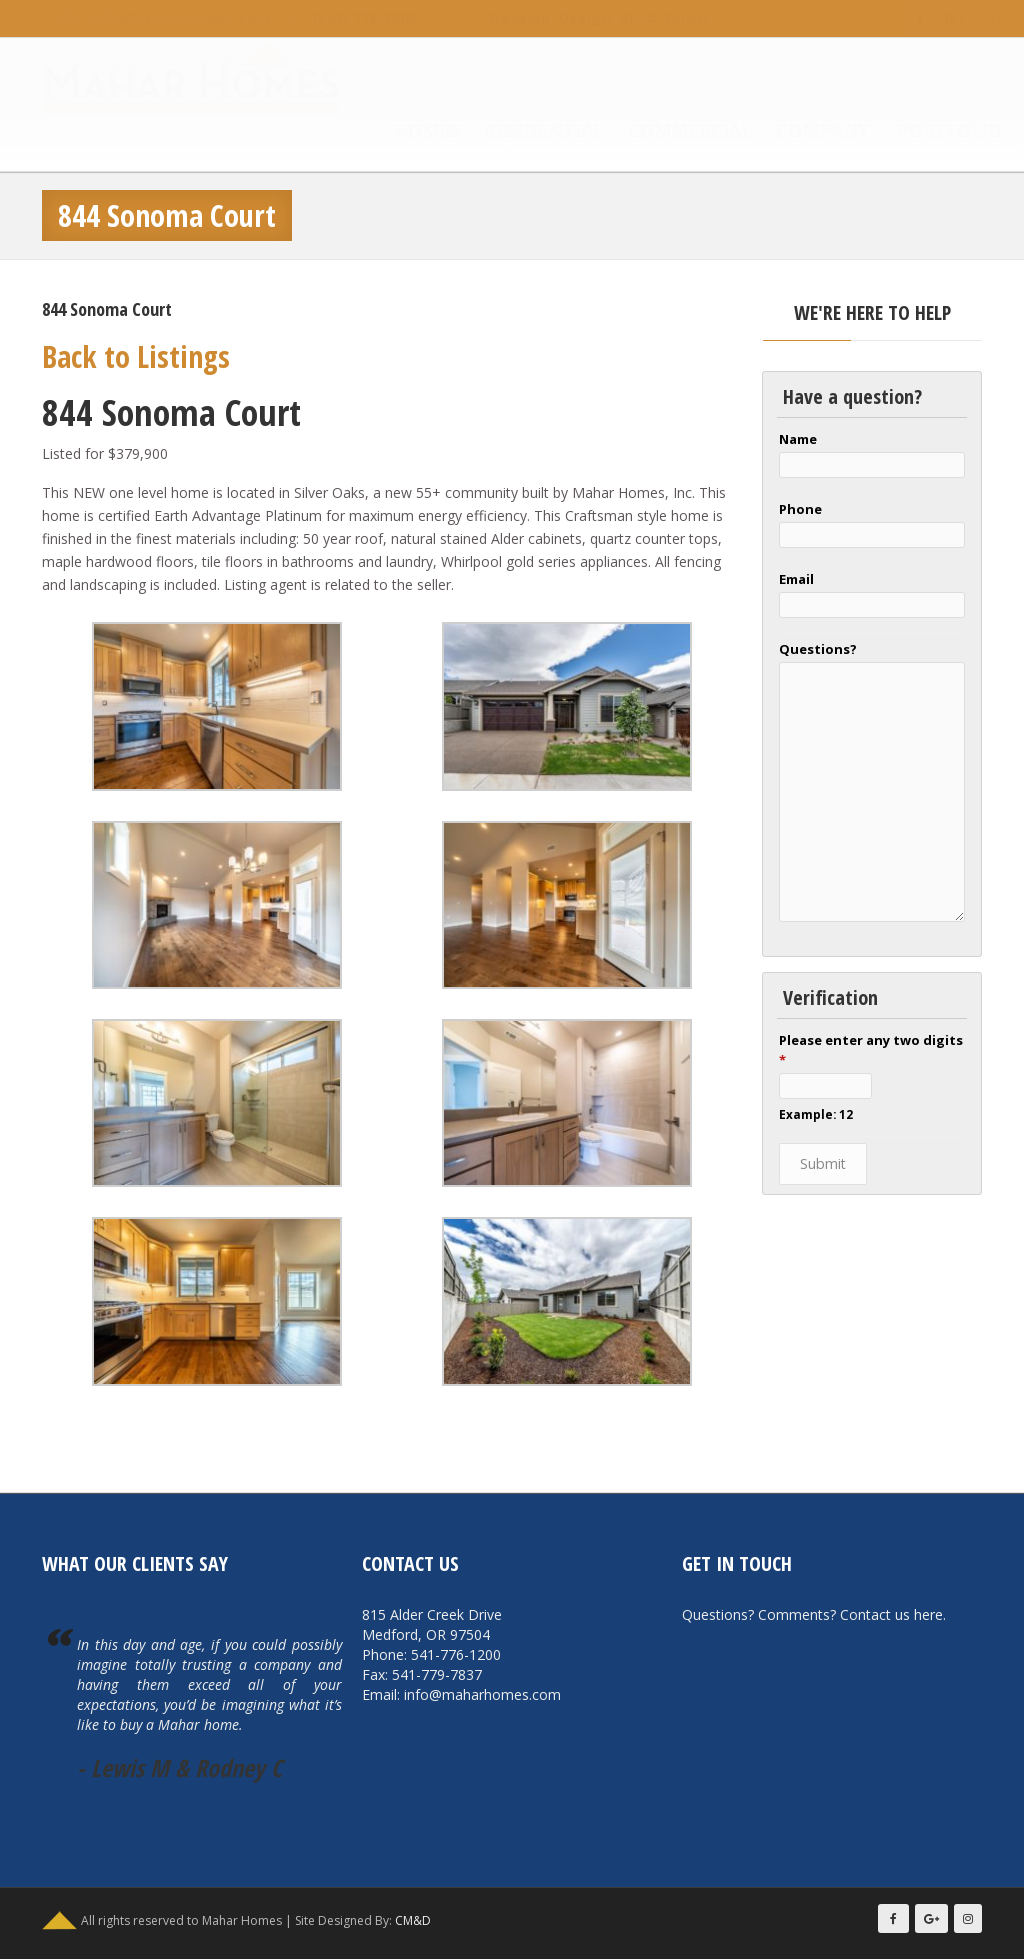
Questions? (818, 649)
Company (802, 131)
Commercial (670, 131)
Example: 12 (816, 1114)
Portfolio (929, 131)
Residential (524, 131)
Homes (407, 131)
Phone (800, 509)
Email (796, 579)
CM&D (413, 1920)
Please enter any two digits (871, 1050)
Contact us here (891, 1614)
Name (798, 439)
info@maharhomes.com (161, 17)
